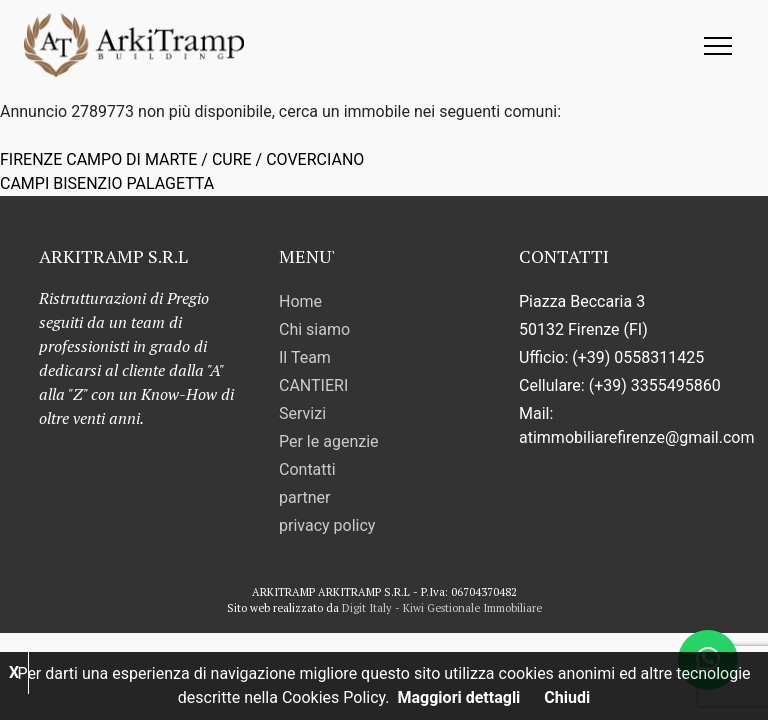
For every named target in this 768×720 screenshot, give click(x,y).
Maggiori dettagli (459, 697)
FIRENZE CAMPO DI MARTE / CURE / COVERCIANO (182, 159)
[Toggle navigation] (718, 44)
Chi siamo (314, 329)
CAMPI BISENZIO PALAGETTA (107, 183)
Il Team (305, 357)
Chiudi (567, 697)
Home (300, 301)
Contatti (307, 469)
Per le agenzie (329, 441)
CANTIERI (313, 385)
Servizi (302, 413)
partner (304, 497)
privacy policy (327, 525)
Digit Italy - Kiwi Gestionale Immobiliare (442, 608)
